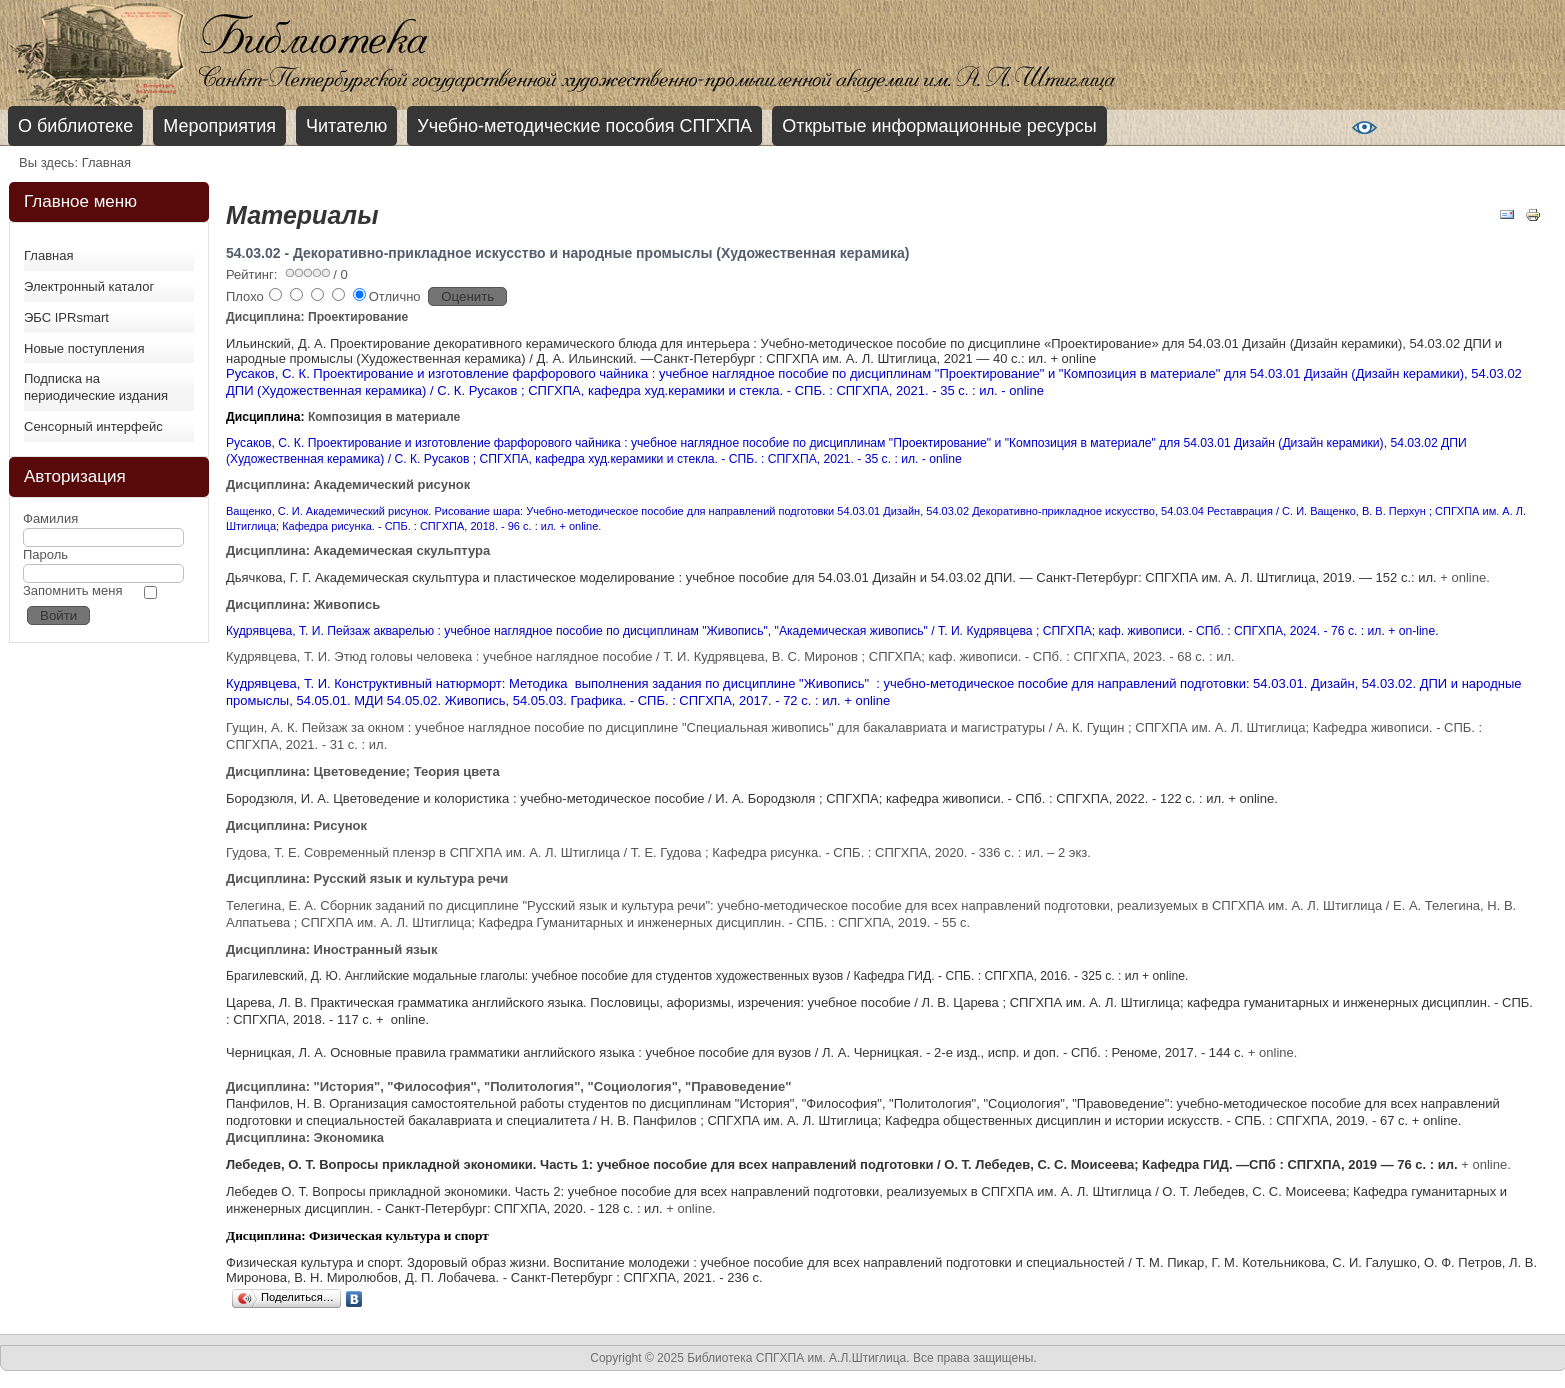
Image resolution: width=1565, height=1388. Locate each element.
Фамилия (50, 518)
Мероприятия (219, 126)
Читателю (346, 126)
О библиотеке (75, 126)
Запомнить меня (72, 590)
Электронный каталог (89, 286)
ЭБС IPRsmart (66, 317)
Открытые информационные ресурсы (939, 126)
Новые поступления (84, 348)
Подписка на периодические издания (96, 387)
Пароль (45, 554)
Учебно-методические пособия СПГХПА (584, 126)
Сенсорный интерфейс (93, 426)
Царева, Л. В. (268, 1002)
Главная (48, 255)
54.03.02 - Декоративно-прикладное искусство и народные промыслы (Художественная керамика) (567, 253)
